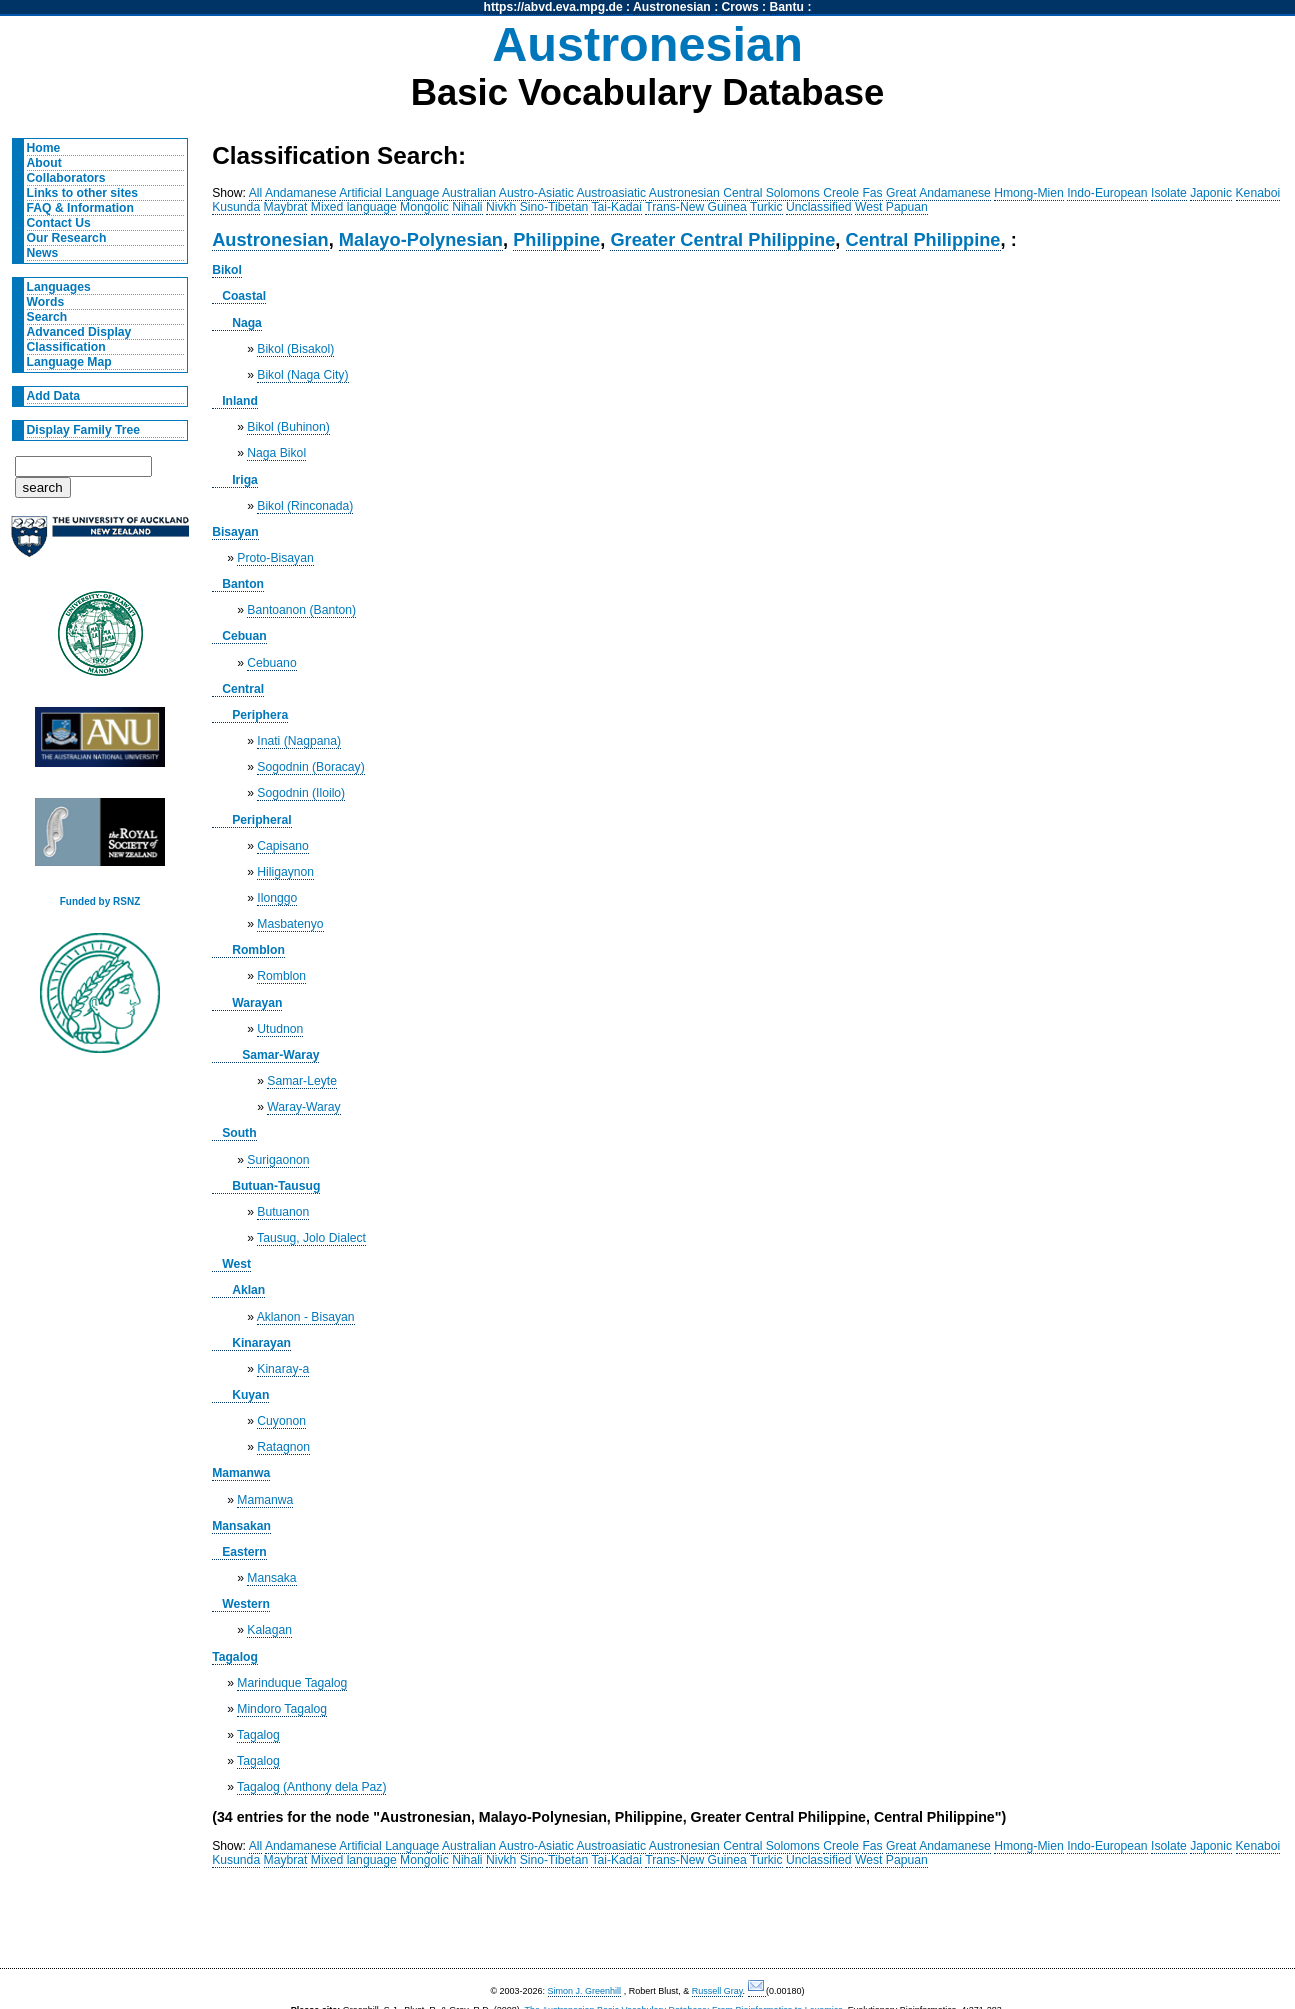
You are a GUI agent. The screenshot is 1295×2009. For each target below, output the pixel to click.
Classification (66, 347)
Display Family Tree (84, 430)
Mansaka (271, 1578)
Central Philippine (923, 239)
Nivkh (501, 207)
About (44, 163)
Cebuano (271, 663)
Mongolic (424, 207)
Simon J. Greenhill (585, 1991)
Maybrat (286, 207)
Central (243, 689)
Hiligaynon (285, 872)
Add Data (53, 396)
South (239, 1133)
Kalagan (269, 1630)
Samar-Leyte (302, 1081)
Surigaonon (278, 1160)
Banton (243, 584)
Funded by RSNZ (100, 901)
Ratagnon (283, 1447)
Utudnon (280, 1029)
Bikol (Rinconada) (305, 506)
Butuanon (283, 1212)
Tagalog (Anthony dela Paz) (311, 1787)
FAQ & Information (80, 208)
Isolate (1169, 193)
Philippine (556, 239)
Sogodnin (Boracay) (310, 767)
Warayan (257, 1003)
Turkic (766, 207)
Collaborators (66, 178)
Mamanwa (241, 1473)
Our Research (67, 238)
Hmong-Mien (1029, 193)
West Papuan (891, 207)
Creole (841, 193)
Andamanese (301, 193)
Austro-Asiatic (536, 193)
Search (47, 317)
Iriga (245, 480)
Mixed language (354, 207)
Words (46, 302)
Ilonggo (277, 898)
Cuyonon (281, 1421)
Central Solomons (771, 193)
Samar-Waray (280, 1055)
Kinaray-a (283, 1369)
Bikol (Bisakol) (295, 349)
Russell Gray (717, 1991)
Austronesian (672, 7)
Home (44, 148)
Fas (872, 193)
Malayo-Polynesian (421, 239)
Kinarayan (261, 1343)
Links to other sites (82, 193)
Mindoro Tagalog (282, 1709)
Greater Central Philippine (722, 239)
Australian (469, 193)
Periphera (260, 715)
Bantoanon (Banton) (301, 610)
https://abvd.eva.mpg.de (553, 7)
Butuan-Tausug (276, 1186)
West (236, 1264)
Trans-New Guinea (696, 207)
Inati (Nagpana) (299, 741)
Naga (247, 323)
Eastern (244, 1552)
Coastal (244, 296)
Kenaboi (1258, 193)
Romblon (258, 950)
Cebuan (244, 636)
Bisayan (235, 532)
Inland (240, 401)
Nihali (467, 207)
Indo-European (1107, 193)
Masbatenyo (290, 924)
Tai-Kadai (616, 207)
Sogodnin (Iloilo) (301, 793)
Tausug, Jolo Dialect (311, 1238)
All (256, 193)
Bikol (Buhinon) (288, 427)
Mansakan (241, 1526)
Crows (740, 7)
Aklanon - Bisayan (306, 1317)
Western (246, 1604)
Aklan (248, 1290)
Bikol (227, 270)
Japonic (1211, 193)
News (43, 253)
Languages (59, 287)
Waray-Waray (303, 1107)
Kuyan (250, 1395)
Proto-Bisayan (275, 558)
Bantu (787, 7)
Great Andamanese (938, 193)
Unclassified (819, 207)
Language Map (69, 362)
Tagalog (235, 1657)
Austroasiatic (612, 193)
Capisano (282, 846)
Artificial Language (389, 193)
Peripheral (261, 820)
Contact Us (59, 223)
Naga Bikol (276, 453)
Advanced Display (79, 332)
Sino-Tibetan (554, 207)
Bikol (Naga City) (302, 375)
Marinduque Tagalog (292, 1683)
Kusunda (236, 207)
